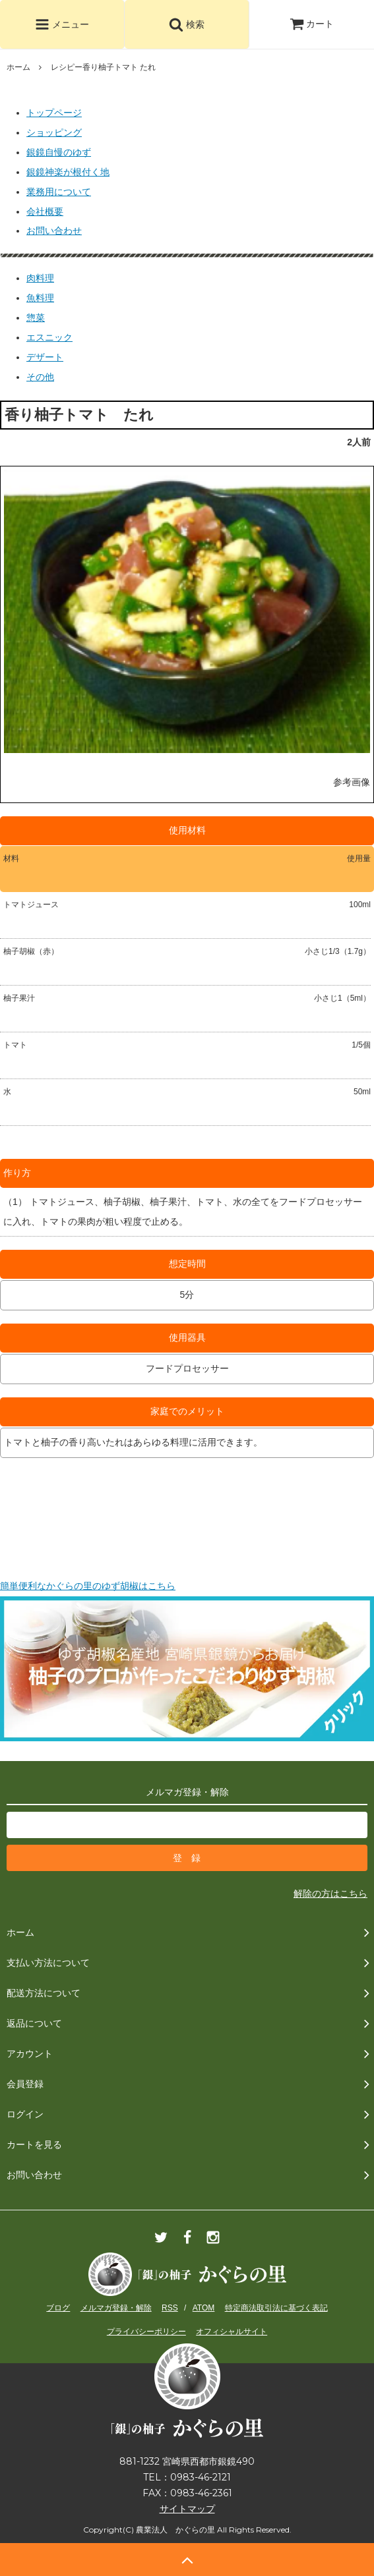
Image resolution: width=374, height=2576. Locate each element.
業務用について (58, 191)
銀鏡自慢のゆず (58, 152)
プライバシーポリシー (146, 2331)
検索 (186, 24)
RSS (170, 2307)
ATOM (204, 2307)
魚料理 (40, 298)
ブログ (58, 2307)
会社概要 (44, 211)
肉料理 (40, 278)
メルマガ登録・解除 (116, 2307)
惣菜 (35, 317)
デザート (44, 357)
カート (312, 23)
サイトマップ (187, 2509)
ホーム (18, 67)
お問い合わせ (54, 230)
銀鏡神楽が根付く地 (67, 172)
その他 (40, 377)
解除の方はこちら (330, 1893)
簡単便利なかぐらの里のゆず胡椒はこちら (87, 1586)
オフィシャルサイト (231, 2331)
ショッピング (54, 132)
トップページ (54, 112)
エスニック (49, 337)
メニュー (62, 24)
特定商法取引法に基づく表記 (276, 2307)
